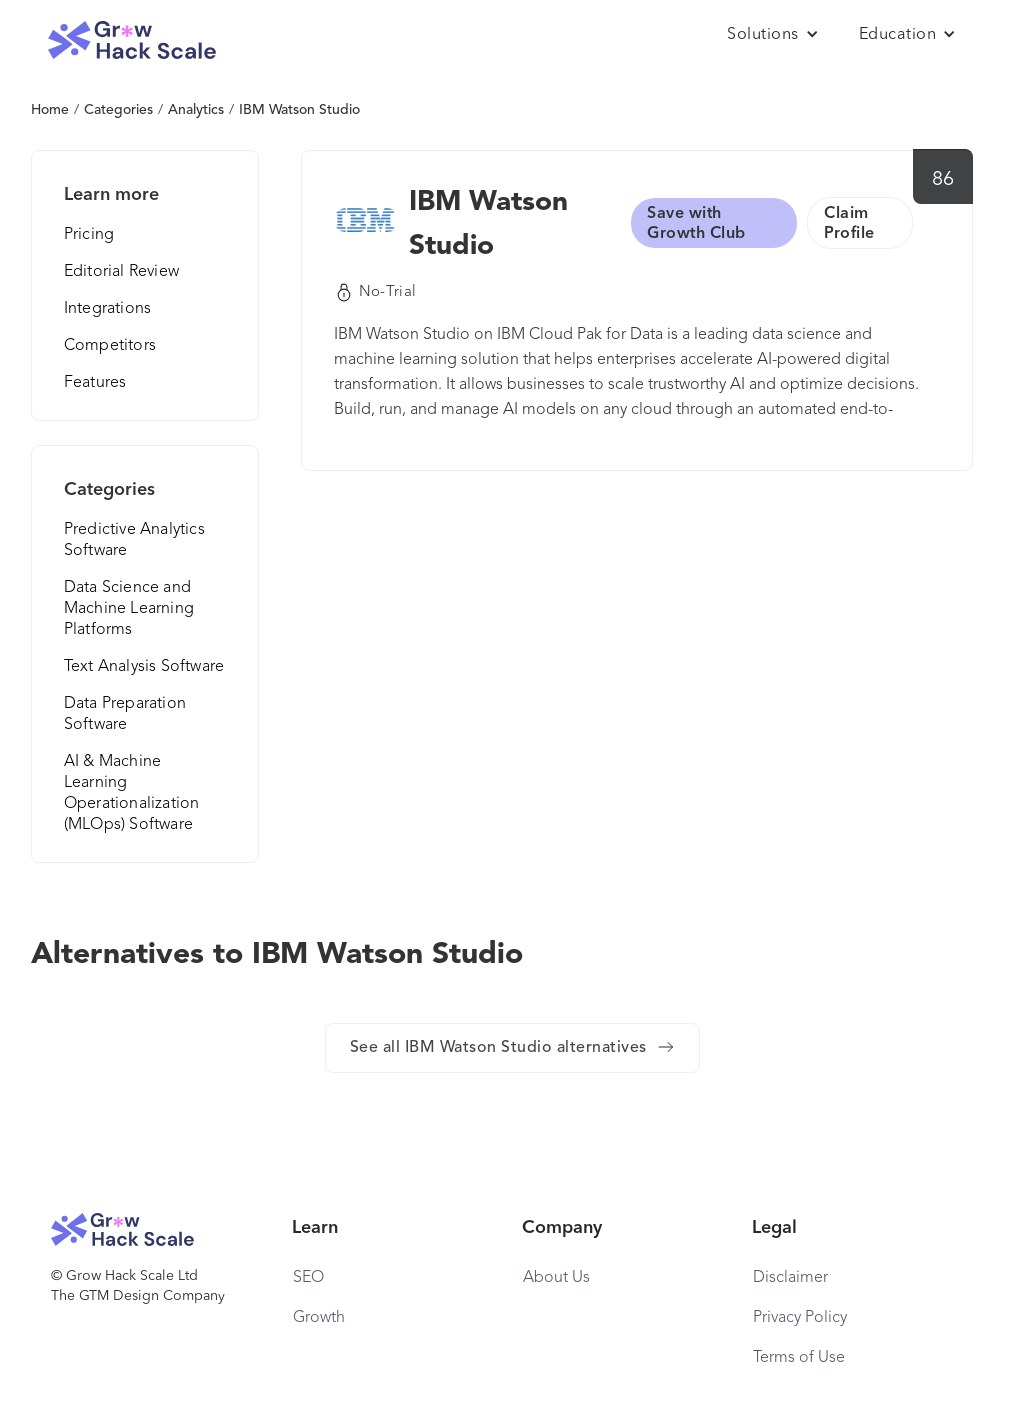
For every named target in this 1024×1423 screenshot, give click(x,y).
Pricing (89, 235)
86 (943, 180)
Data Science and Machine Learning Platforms (129, 609)
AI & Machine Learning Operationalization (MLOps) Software (132, 793)
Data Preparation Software (125, 714)
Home (50, 110)
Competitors (110, 346)
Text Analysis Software (144, 667)
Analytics (196, 110)
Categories (118, 110)
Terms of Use (799, 1358)
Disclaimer (790, 1278)
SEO (308, 1278)
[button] (773, 35)
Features (95, 383)
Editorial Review (121, 272)
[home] (132, 40)
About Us (556, 1278)
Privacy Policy (800, 1318)
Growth (319, 1318)
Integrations (107, 309)
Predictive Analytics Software (134, 540)
